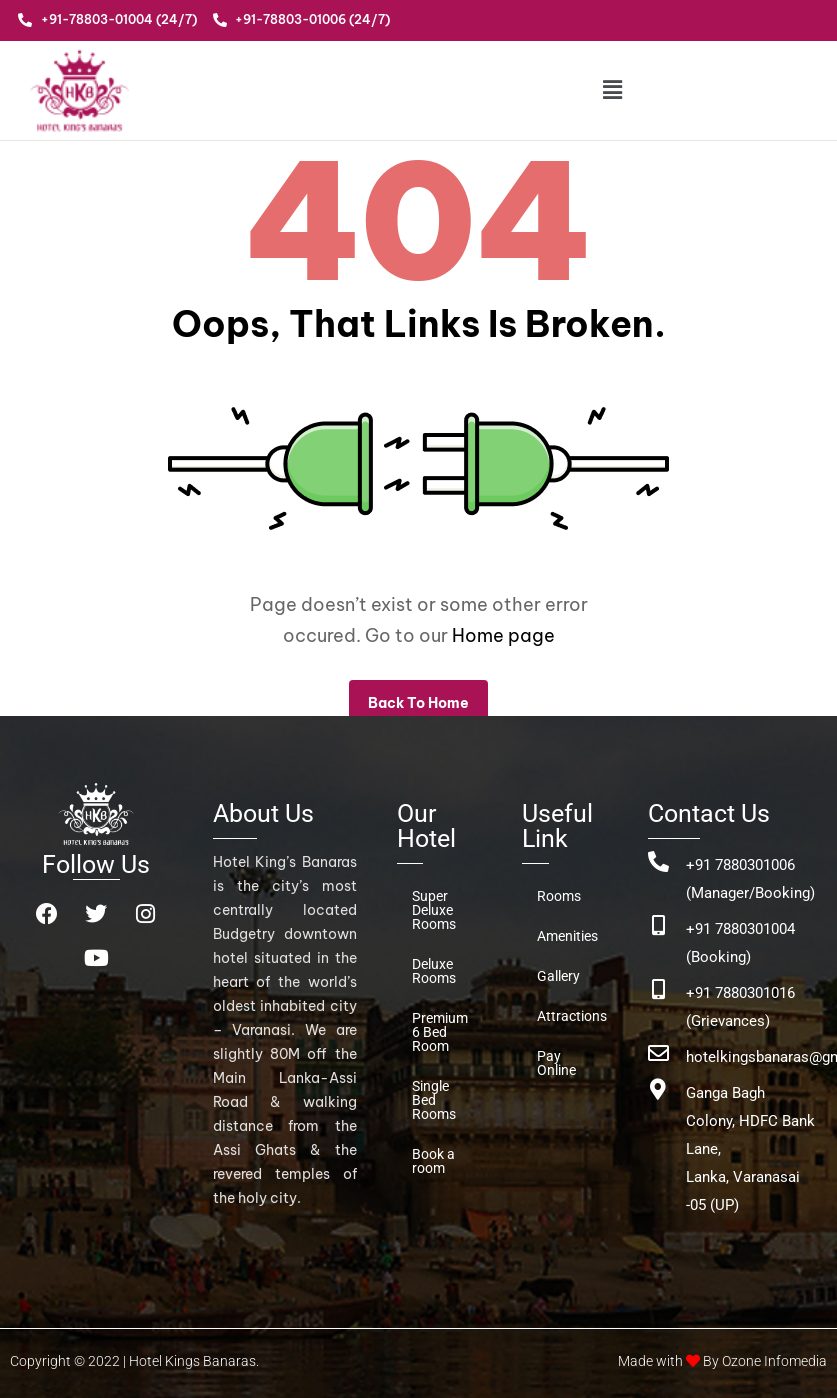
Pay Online (556, 1063)
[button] (613, 89)
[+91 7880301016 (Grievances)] (658, 989)
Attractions (572, 1016)
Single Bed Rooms (434, 1100)
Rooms (559, 896)
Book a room (433, 1161)
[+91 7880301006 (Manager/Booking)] (658, 861)
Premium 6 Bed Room (440, 1032)
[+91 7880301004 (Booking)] (658, 925)
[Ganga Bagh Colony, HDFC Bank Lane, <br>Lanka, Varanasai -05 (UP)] (658, 1089)
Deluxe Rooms (434, 971)
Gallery (558, 976)
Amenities (567, 936)
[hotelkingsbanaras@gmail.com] (658, 1053)
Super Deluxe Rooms (434, 910)
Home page (503, 635)
